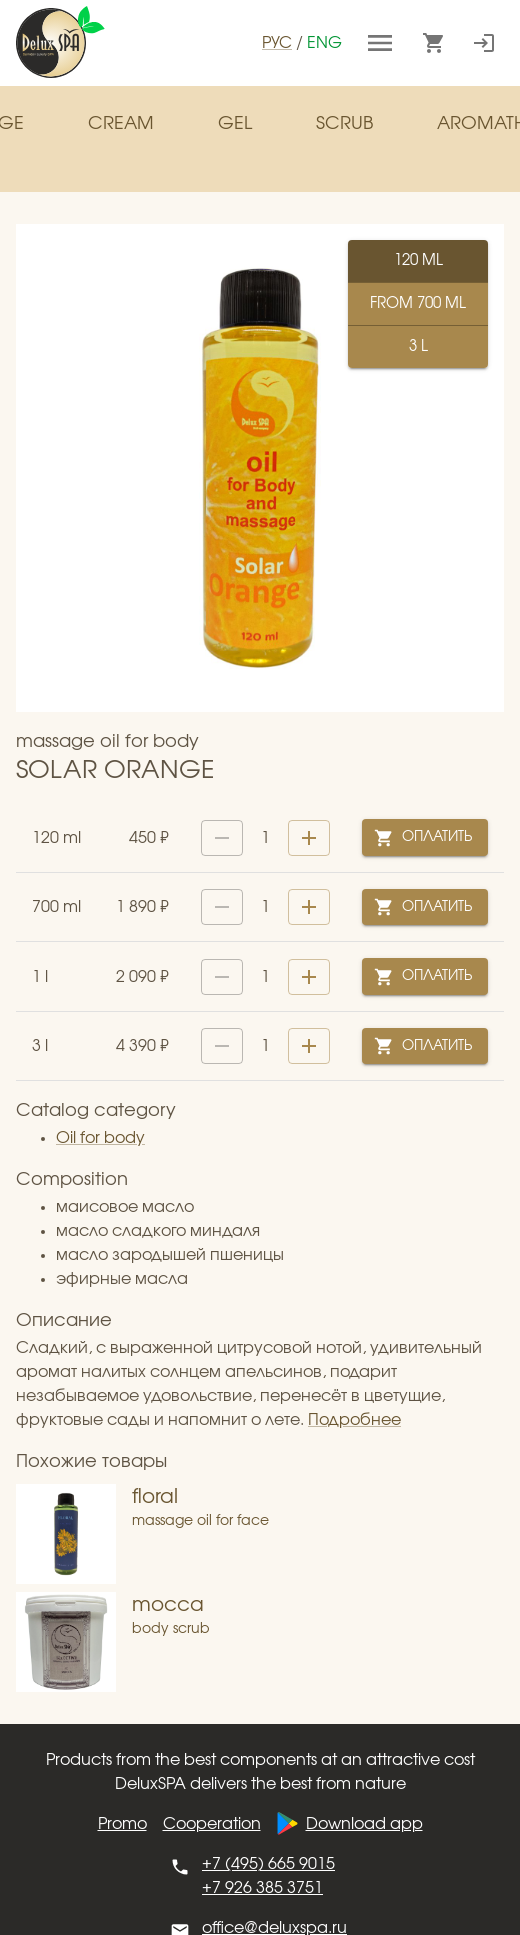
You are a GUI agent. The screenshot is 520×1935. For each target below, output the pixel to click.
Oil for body (100, 1138)
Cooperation (212, 1824)
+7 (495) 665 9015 (268, 1864)
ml (418, 261)
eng (324, 43)
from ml (418, 304)
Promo (122, 1824)
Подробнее (354, 1420)
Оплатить (425, 837)
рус (277, 43)
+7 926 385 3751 (262, 1888)
